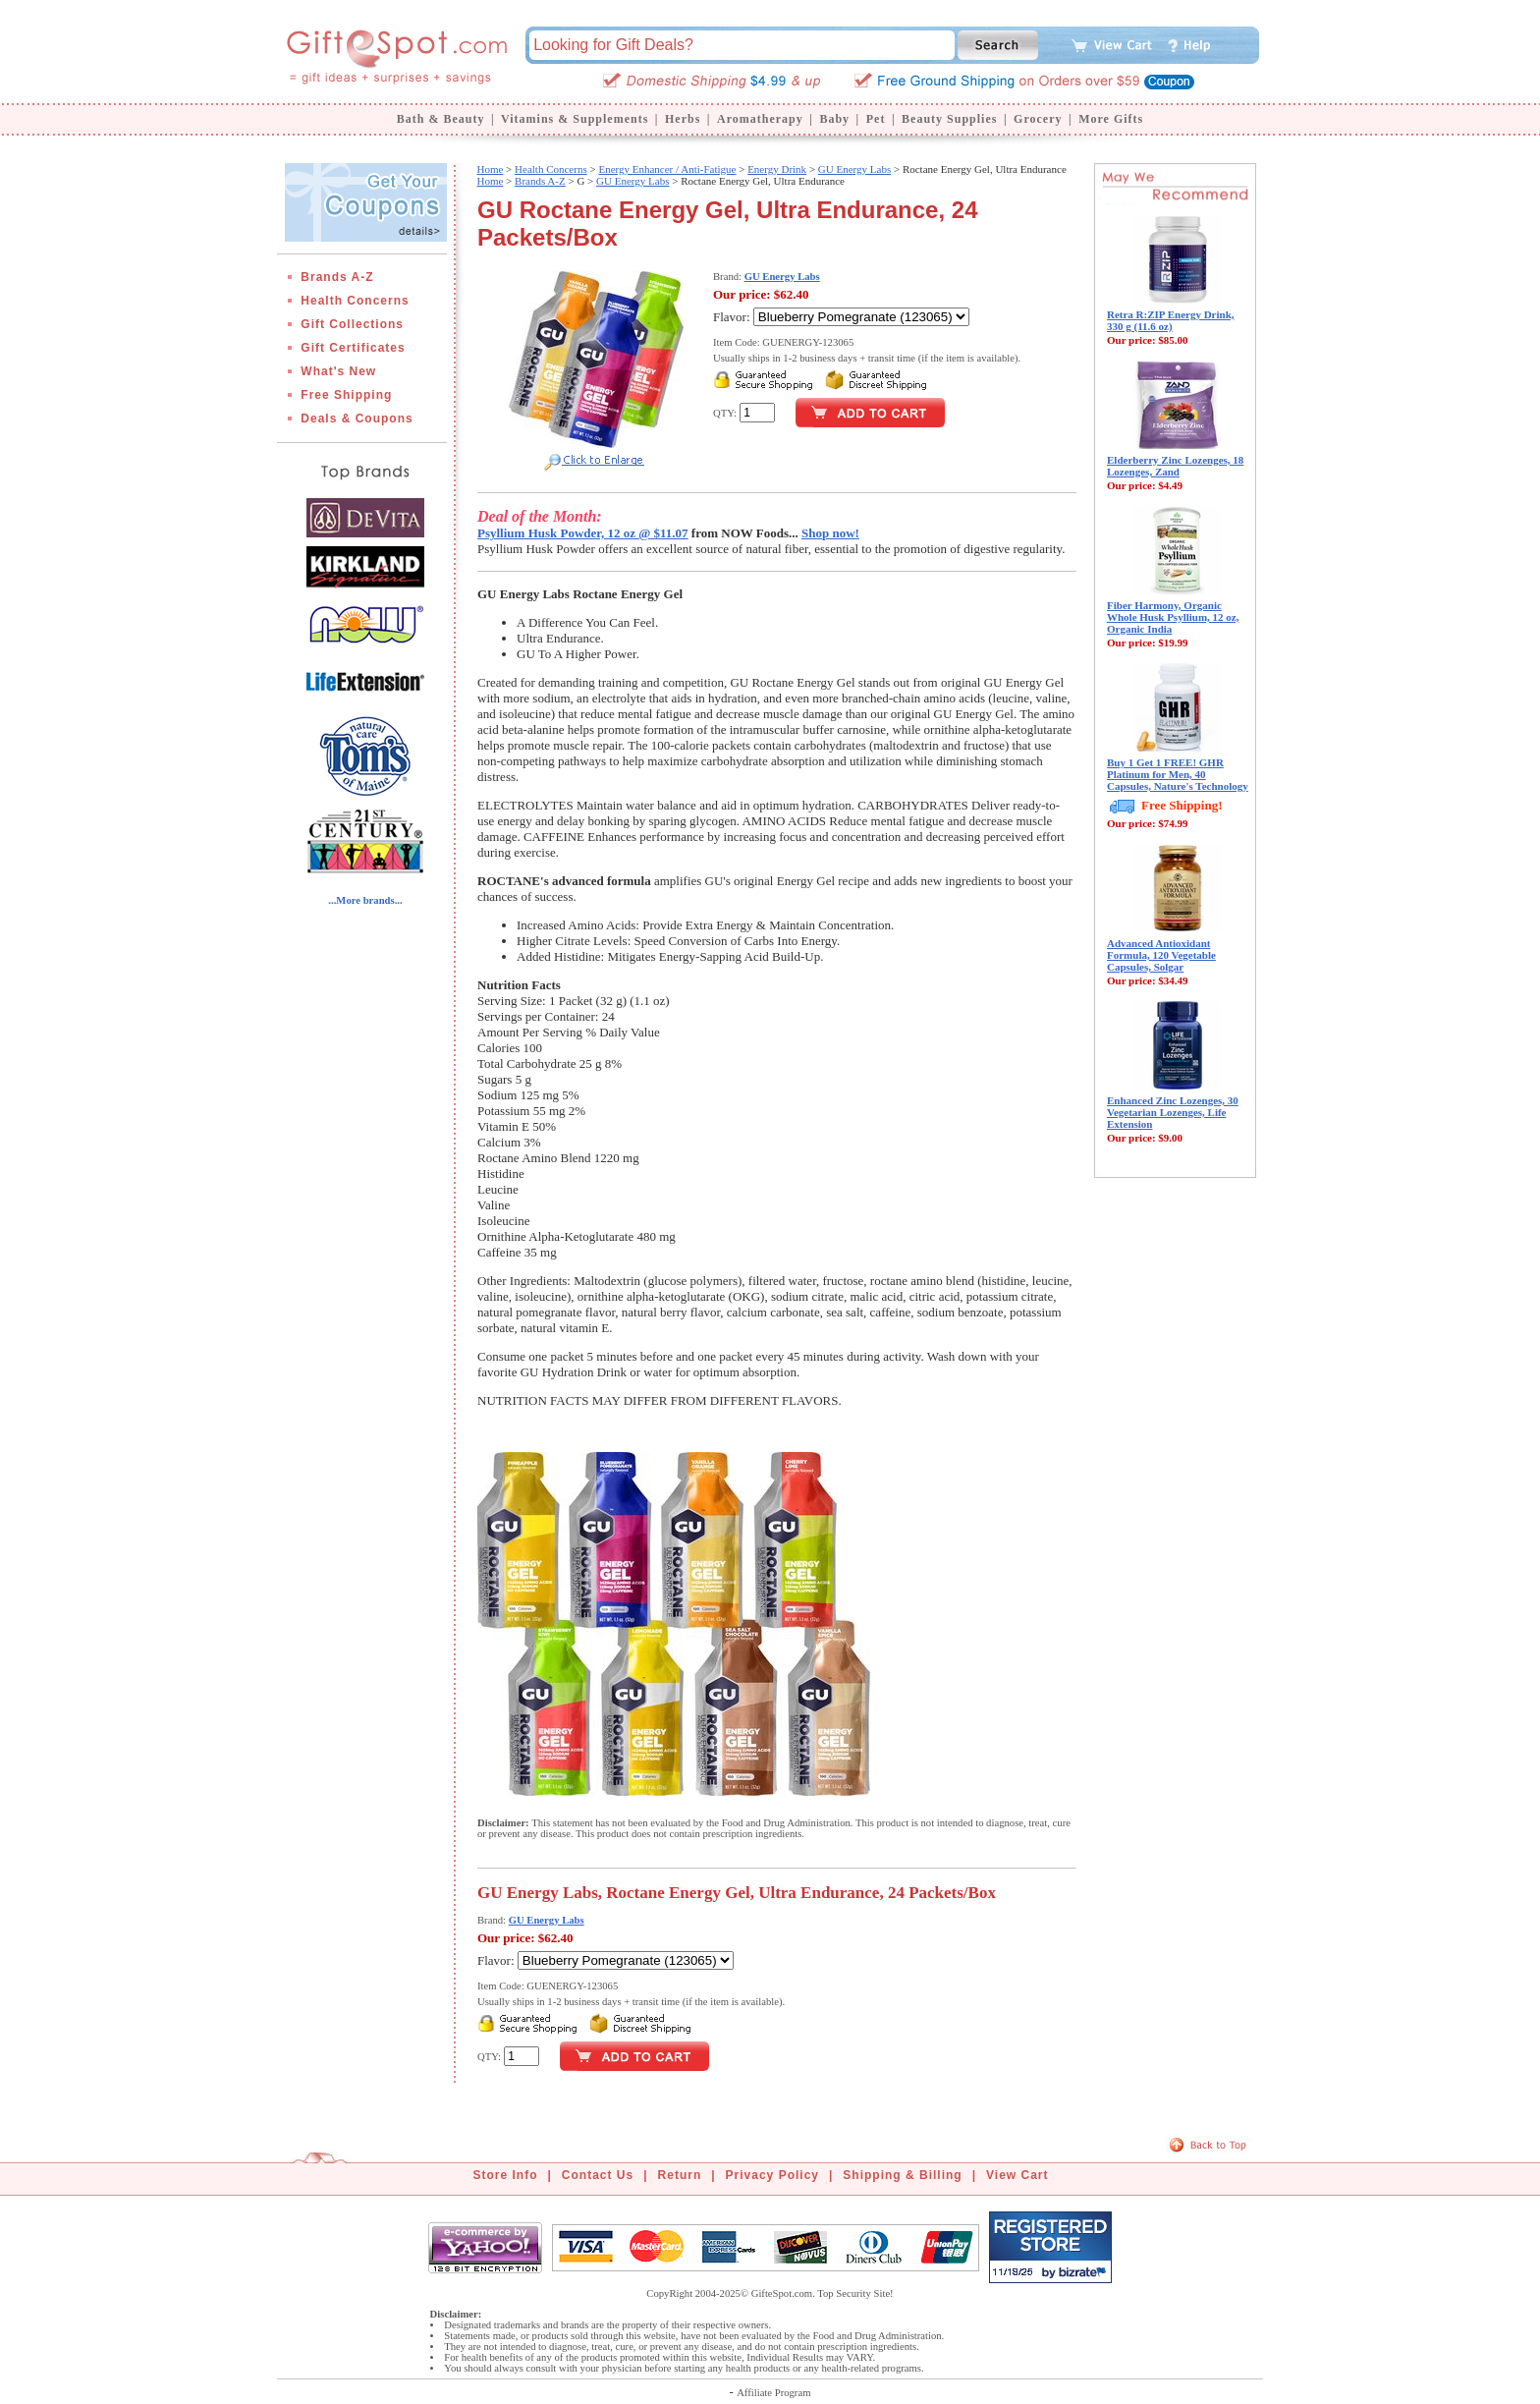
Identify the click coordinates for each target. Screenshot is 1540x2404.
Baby (834, 119)
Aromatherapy (760, 119)
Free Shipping (346, 395)
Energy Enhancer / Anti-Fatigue (667, 169)
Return (680, 2175)
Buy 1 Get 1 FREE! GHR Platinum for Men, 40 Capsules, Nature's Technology (1177, 774)
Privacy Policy (772, 2175)
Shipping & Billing (902, 2175)
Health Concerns (355, 300)
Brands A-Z (337, 277)
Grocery (1038, 119)
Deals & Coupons (356, 418)
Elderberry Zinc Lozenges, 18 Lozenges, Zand (1175, 465)
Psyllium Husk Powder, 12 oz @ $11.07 (582, 533)
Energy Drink (776, 169)
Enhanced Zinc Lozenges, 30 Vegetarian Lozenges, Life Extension (1172, 1112)
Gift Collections (352, 324)
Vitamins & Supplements (574, 119)
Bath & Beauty (441, 119)
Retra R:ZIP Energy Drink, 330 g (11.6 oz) (1171, 320)
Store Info (505, 2175)
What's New (338, 371)
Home (489, 169)
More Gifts (1110, 119)
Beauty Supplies (949, 119)
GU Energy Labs (854, 169)
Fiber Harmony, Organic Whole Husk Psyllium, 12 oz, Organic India (1172, 617)
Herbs (682, 119)
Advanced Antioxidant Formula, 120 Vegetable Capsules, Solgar (1161, 955)
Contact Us (597, 2175)
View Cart (1017, 2175)
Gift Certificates (353, 348)
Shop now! (830, 533)
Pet (876, 119)
